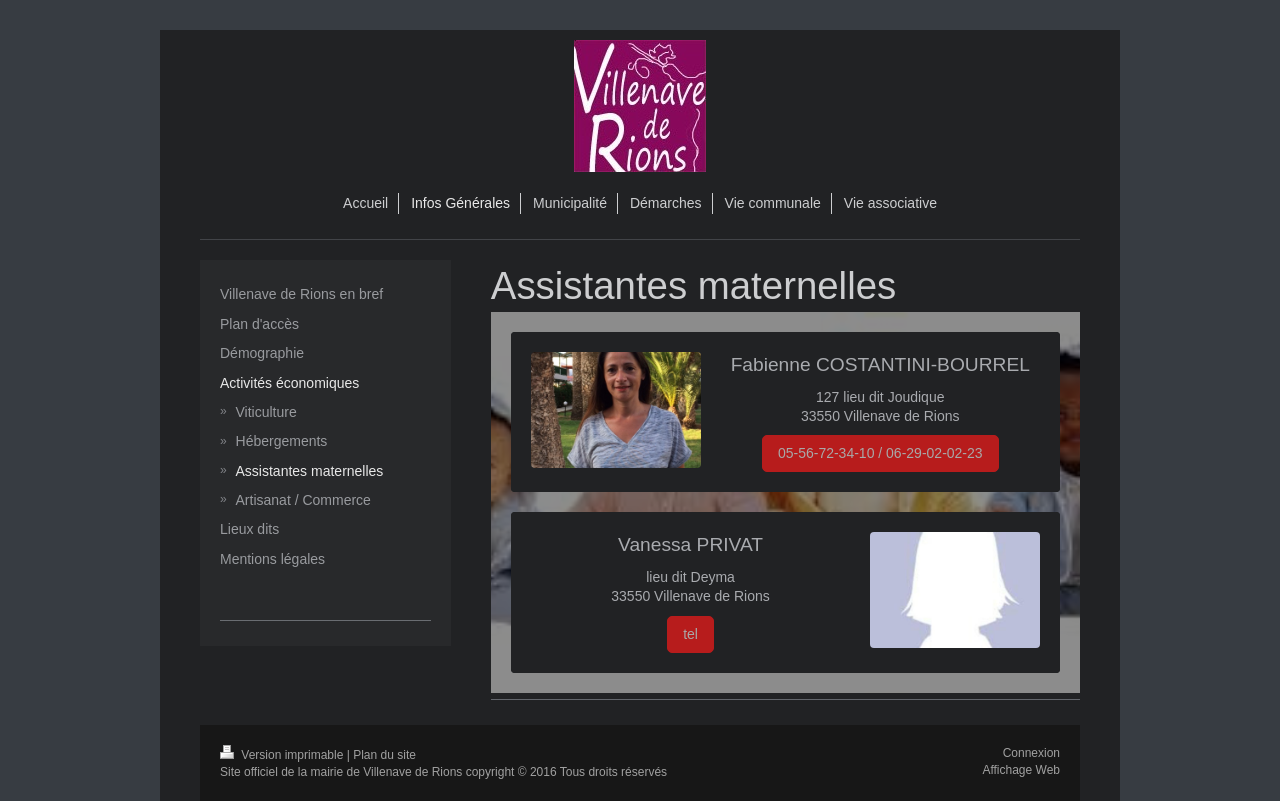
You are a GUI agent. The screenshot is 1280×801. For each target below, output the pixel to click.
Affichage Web (1021, 770)
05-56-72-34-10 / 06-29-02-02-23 (880, 453)
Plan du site (384, 755)
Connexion (1031, 753)
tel (690, 634)
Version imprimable (283, 755)
